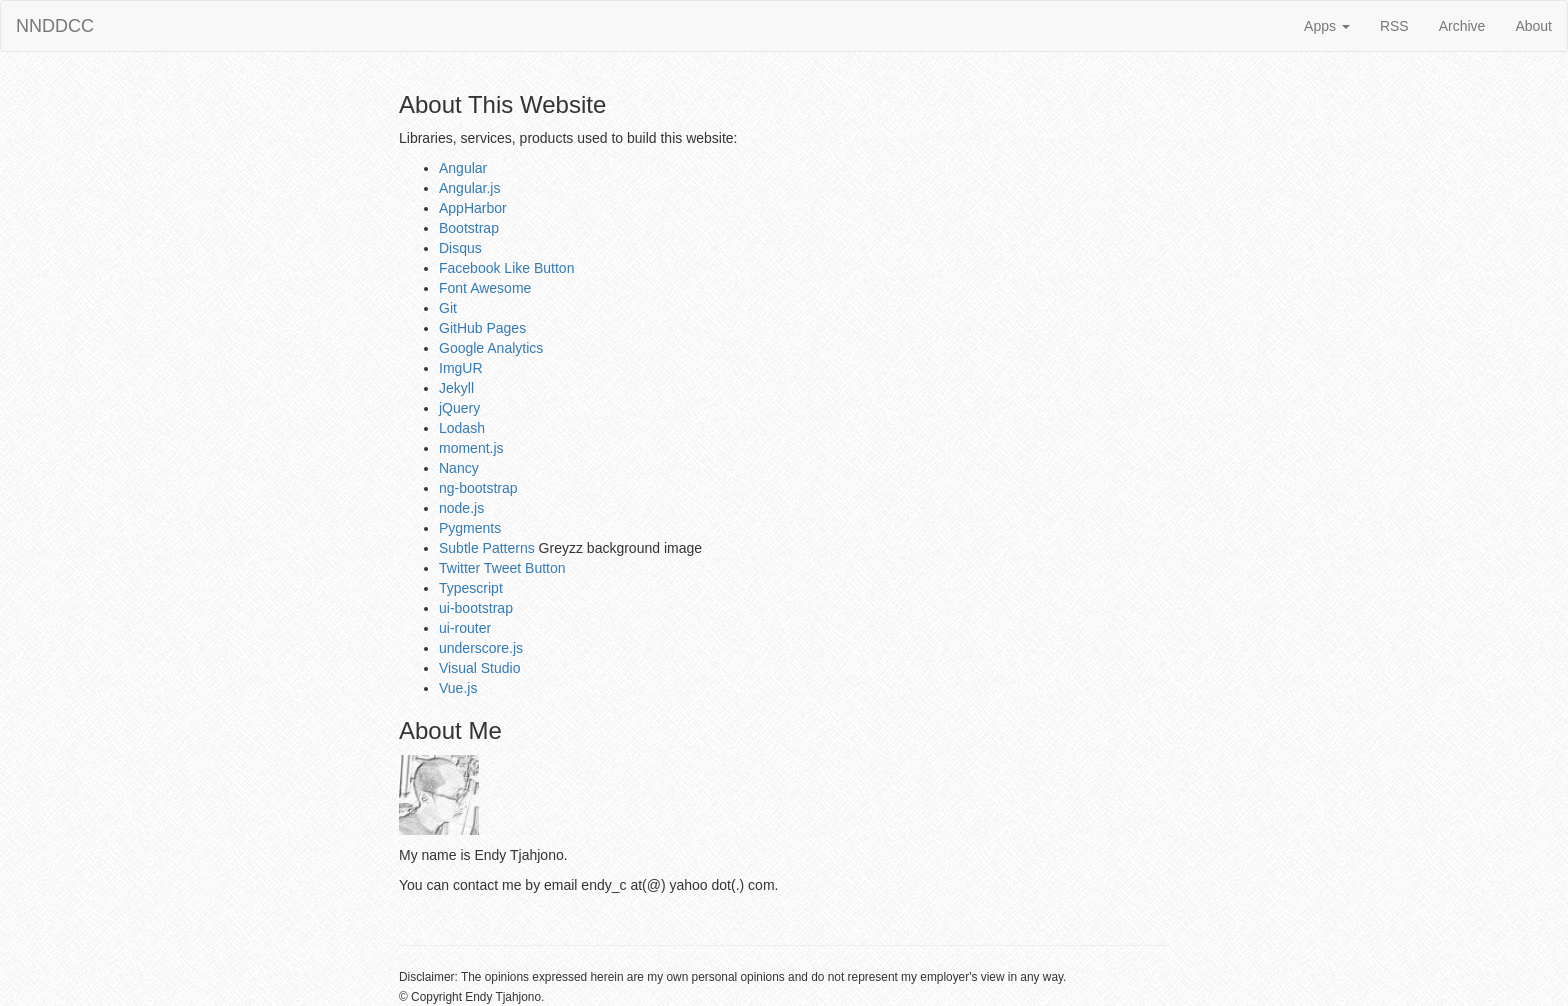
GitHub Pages (482, 328)
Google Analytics (491, 348)
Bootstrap (469, 228)
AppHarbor (473, 208)
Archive (1462, 26)
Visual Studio (479, 668)
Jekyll (456, 388)
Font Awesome (485, 288)
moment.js (471, 448)
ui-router (465, 628)
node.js (461, 508)
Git (448, 308)
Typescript (471, 588)
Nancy (459, 468)
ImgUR (461, 368)
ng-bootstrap (478, 488)
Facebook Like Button (506, 268)
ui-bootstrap (476, 608)
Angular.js (469, 188)
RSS (1394, 26)
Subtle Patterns (487, 548)
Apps (1327, 26)
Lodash (462, 428)
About (1533, 26)
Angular (463, 168)
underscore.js (481, 648)
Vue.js (458, 688)
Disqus (460, 248)
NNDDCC (55, 26)
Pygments (470, 528)
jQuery (459, 408)
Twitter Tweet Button (502, 568)
